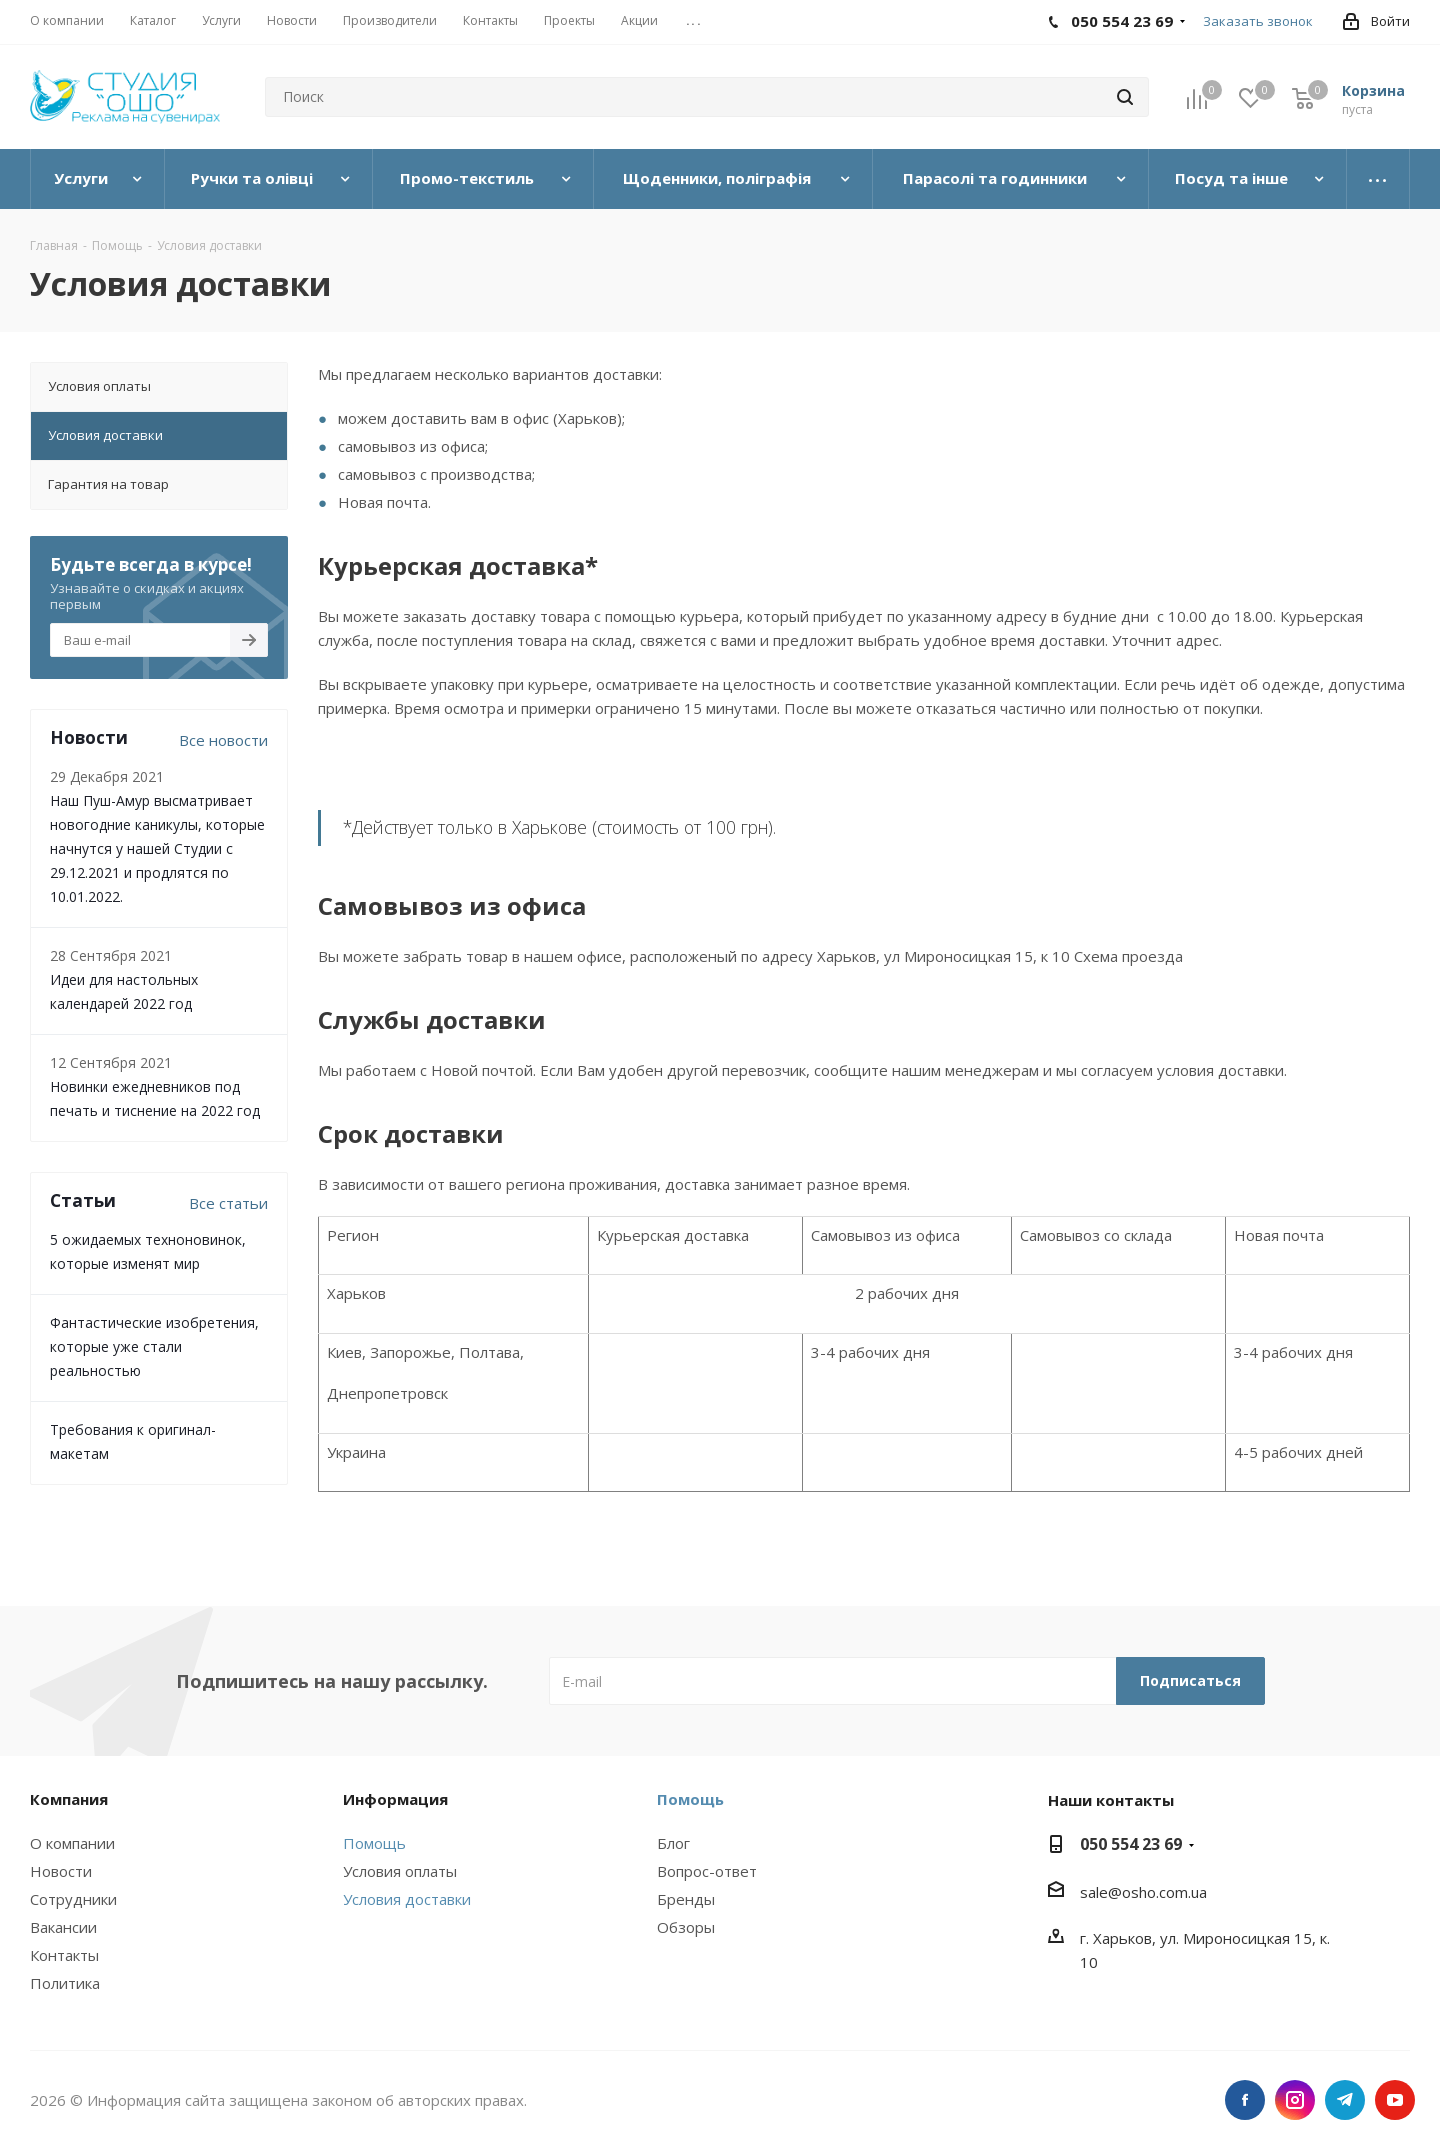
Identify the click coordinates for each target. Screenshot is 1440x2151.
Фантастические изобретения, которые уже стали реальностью (154, 1346)
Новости (61, 1871)
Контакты (64, 1955)
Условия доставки (407, 1899)
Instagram (1295, 2100)
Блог (673, 1843)
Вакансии (63, 1927)
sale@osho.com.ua (1143, 1892)
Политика (65, 1983)
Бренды (686, 1899)
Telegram (1345, 2100)
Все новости (223, 740)
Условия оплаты (400, 1871)
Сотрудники (73, 1899)
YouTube (1395, 2100)
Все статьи (228, 1203)
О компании (72, 1843)
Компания (69, 1799)
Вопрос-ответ (707, 1871)
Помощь (374, 1843)
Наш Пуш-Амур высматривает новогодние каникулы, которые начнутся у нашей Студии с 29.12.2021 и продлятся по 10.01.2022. (157, 848)
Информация (395, 1799)
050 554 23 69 (1131, 1844)
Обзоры (686, 1927)
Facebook (1245, 2100)
